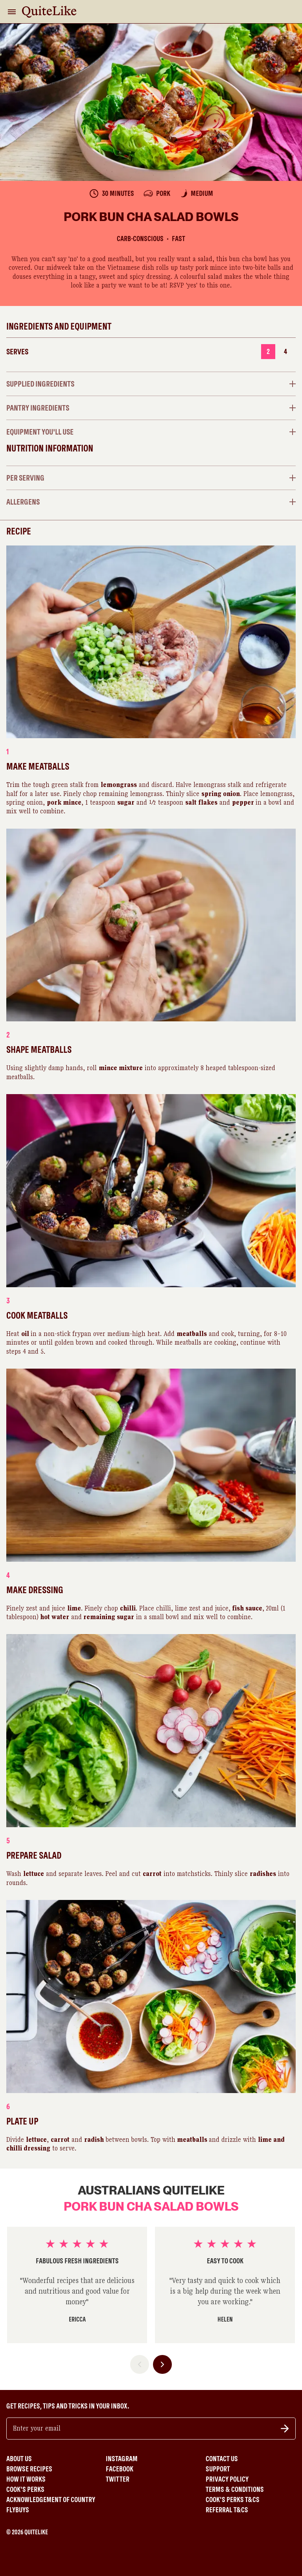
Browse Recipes (29, 2469)
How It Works (26, 2479)
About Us (19, 2458)
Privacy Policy (227, 2479)
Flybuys (17, 2509)
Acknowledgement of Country (50, 2499)
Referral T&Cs (227, 2509)
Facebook (119, 2469)
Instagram (122, 2458)
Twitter (117, 2479)
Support (218, 2469)
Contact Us (222, 2458)
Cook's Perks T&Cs (233, 2499)
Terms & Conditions (235, 2489)
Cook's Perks (25, 2489)
